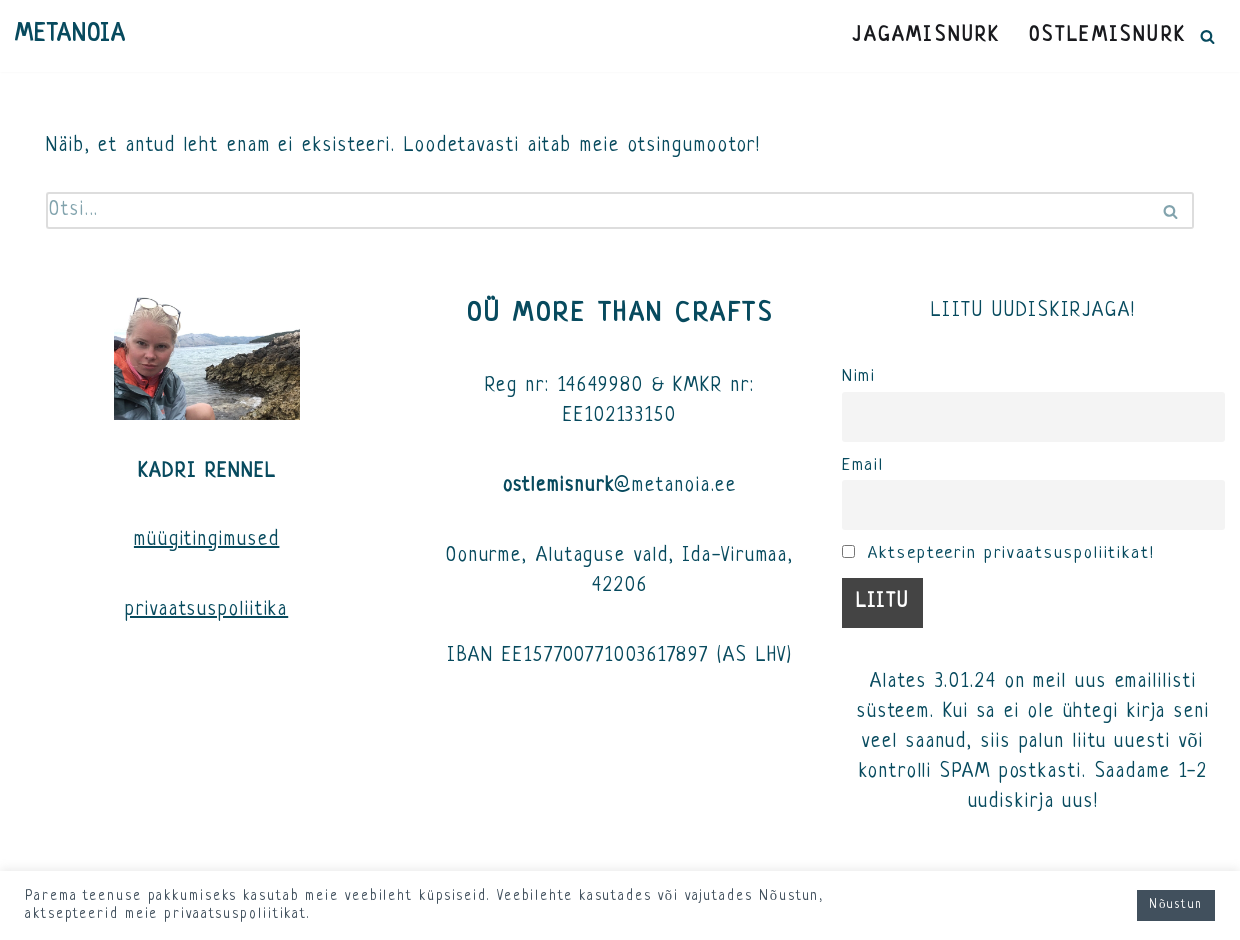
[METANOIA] (70, 36)
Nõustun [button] (1176, 905)
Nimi (859, 376)
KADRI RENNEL (207, 472)
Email (863, 465)
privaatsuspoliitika (206, 610)
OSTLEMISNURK (1107, 36)
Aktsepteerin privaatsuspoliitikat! (998, 553)
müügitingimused (207, 540)
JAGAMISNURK (926, 36)
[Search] (1207, 36)
